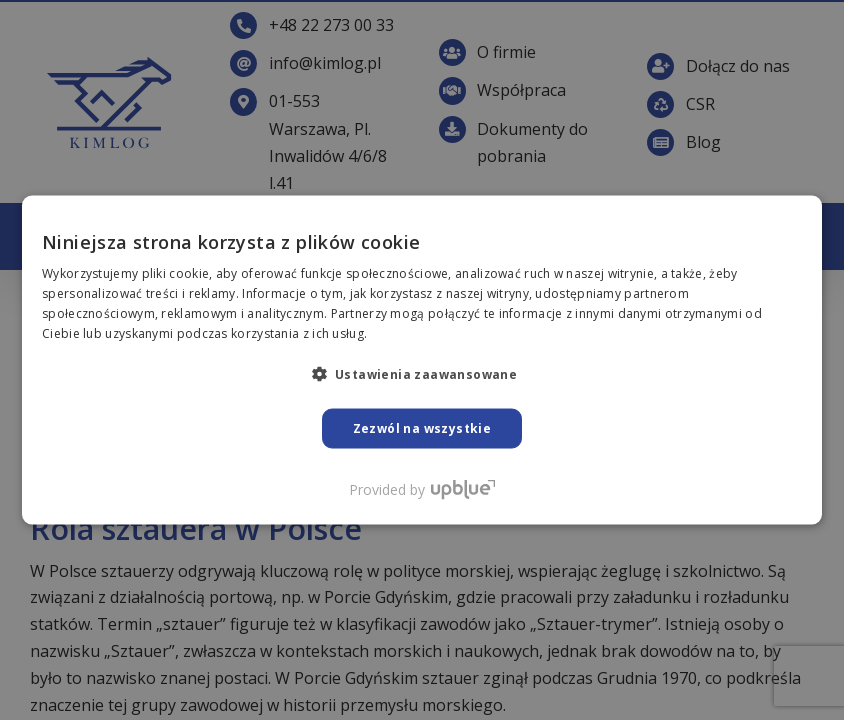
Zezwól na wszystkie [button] (422, 427)
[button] (422, 373)
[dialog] (422, 360)
